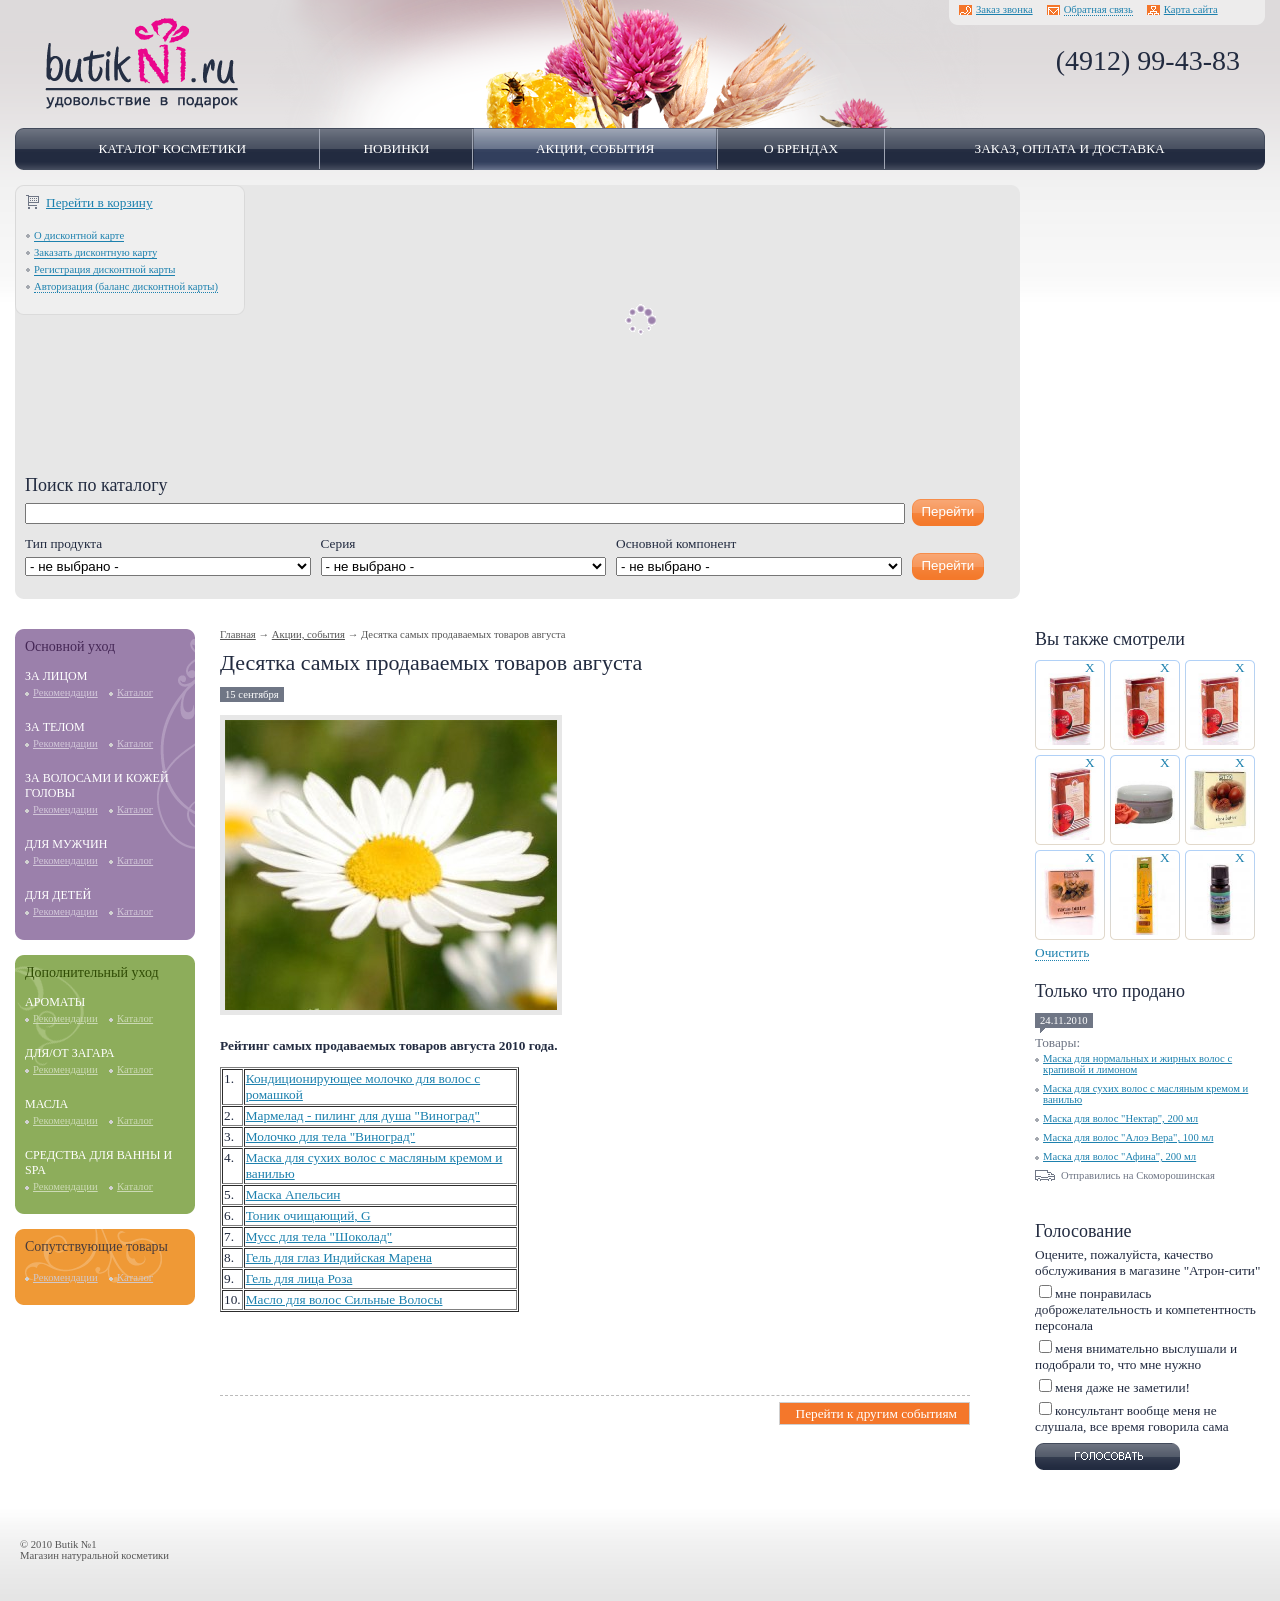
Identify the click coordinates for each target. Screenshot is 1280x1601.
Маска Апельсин (293, 1194)
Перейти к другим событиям (874, 1413)
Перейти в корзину (99, 202)
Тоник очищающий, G (308, 1215)
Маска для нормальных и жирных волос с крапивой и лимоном (1137, 1064)
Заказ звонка (1004, 9)
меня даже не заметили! (1122, 1387)
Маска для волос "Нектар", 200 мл (1120, 1118)
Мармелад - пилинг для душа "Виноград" (363, 1115)
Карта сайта (1191, 9)
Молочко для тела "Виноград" (331, 1136)
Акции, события (595, 148)
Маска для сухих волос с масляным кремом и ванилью (1145, 1094)
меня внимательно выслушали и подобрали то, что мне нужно (1136, 1356)
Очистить (1062, 952)
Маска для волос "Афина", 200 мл (1119, 1156)
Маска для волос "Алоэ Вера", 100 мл (1128, 1137)
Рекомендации (65, 692)
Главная (238, 634)
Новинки (396, 148)
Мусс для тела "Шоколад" (319, 1236)
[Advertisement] (517, 335)
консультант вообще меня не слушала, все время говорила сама (1132, 1418)
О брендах (801, 148)
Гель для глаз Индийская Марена (339, 1257)
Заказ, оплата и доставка (1069, 148)
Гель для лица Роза (299, 1278)
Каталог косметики (172, 148)
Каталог (135, 692)
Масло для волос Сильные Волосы (344, 1299)
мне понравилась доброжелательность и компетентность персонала (1145, 1309)
